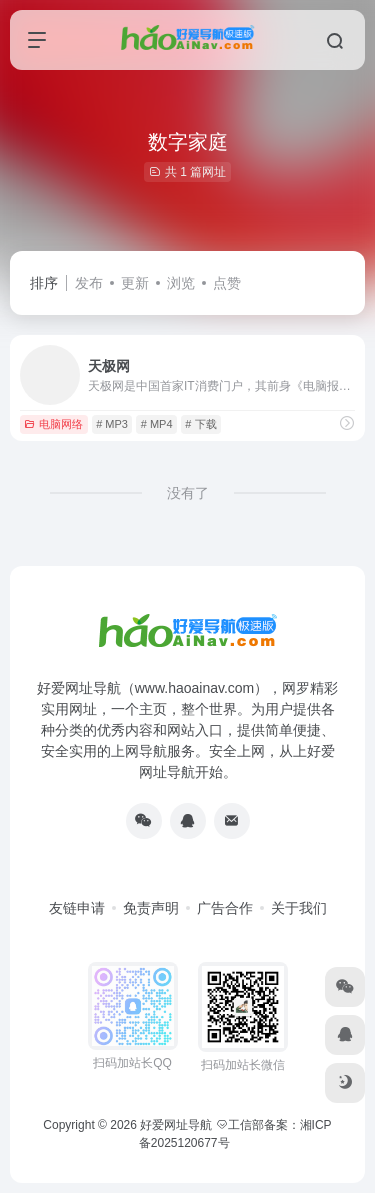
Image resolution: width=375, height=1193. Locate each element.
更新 (135, 283)
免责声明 (151, 908)
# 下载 (200, 424)
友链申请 (77, 908)
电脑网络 (53, 424)
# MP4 (157, 424)
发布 (89, 283)
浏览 (181, 283)
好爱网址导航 (176, 1125)
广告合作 (225, 908)
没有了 (188, 493)
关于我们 (299, 908)
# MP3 (112, 424)
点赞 (227, 283)
